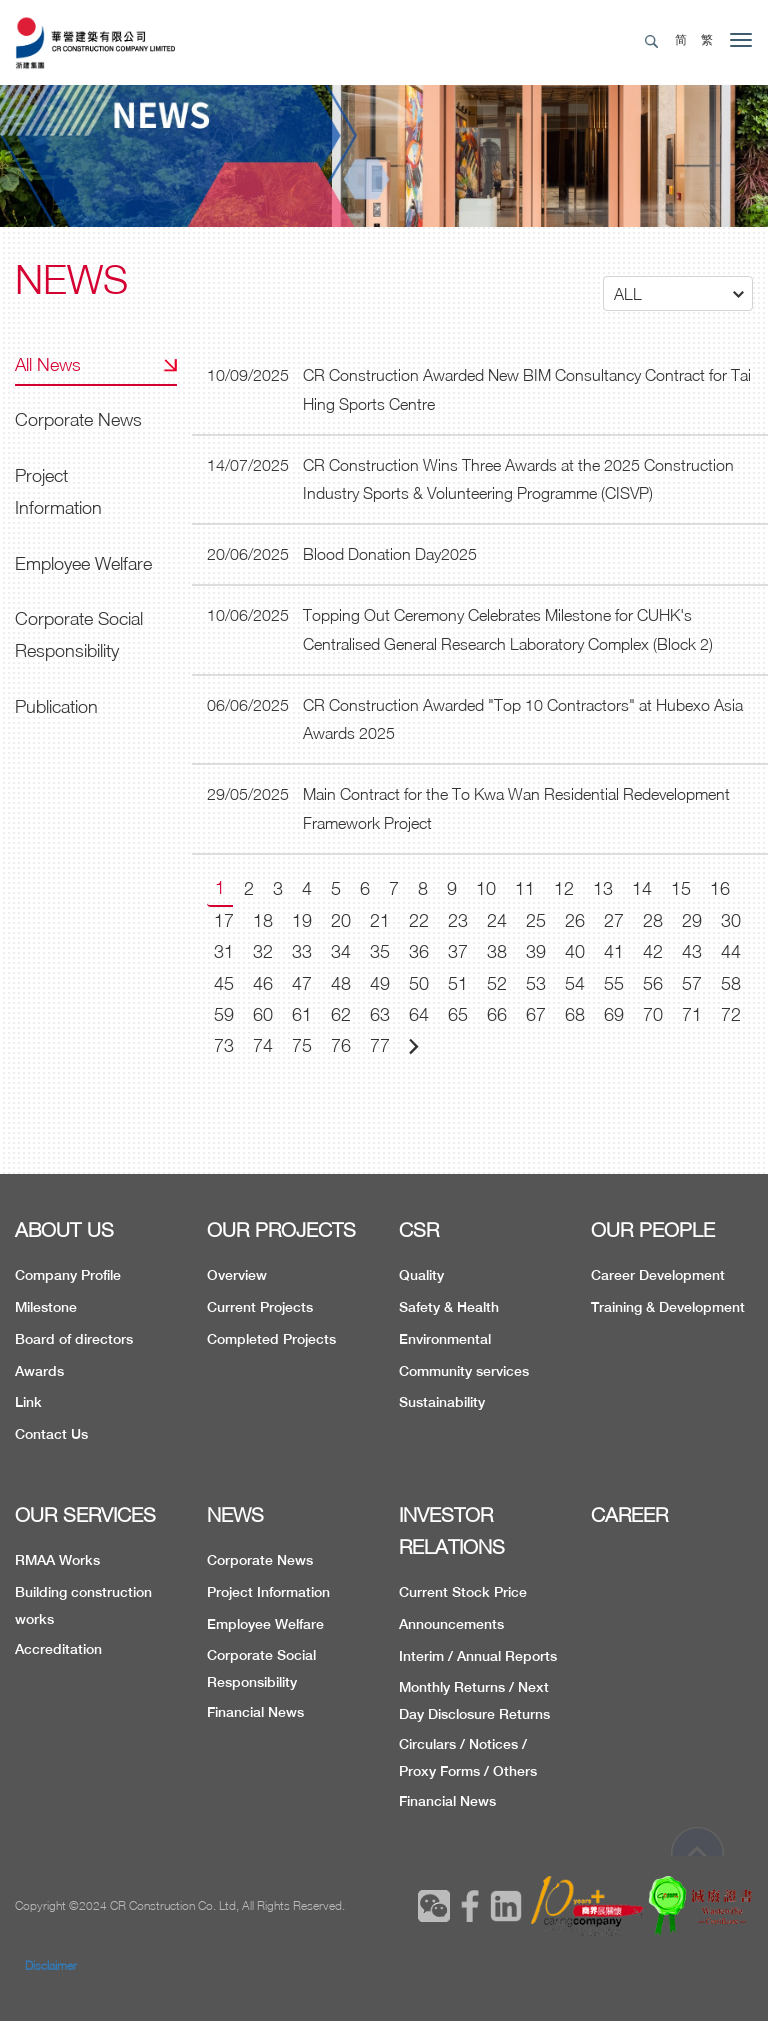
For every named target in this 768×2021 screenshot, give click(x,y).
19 (302, 920)
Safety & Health (449, 1307)
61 (302, 1014)
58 (731, 983)
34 (341, 951)
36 (419, 951)
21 (380, 920)
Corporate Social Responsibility (79, 634)
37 (458, 951)
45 (224, 983)
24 (497, 920)
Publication (56, 706)
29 (692, 920)
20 (341, 920)
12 (564, 888)
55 (614, 983)
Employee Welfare (83, 563)
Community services (464, 1371)
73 (224, 1045)
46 (263, 983)
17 (224, 920)
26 (575, 920)
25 (536, 920)
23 (458, 920)
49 (380, 983)
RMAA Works (57, 1560)
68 (575, 1014)
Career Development (658, 1275)
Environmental (445, 1339)
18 (263, 920)
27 (614, 920)
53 (536, 983)
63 (380, 1014)
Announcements (451, 1624)
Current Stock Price (463, 1592)
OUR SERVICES (85, 1514)
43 (692, 951)
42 (653, 951)
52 (497, 983)
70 (653, 1014)
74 (263, 1045)
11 (525, 888)
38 (497, 951)
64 (419, 1014)
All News (48, 364)
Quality (421, 1275)
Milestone (46, 1307)
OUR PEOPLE (653, 1229)
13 (603, 888)
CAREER (629, 1514)
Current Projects (260, 1307)
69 (614, 1014)
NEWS (235, 1514)
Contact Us (51, 1434)
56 (653, 983)
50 (419, 983)
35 (380, 951)
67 (536, 1014)
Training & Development (668, 1307)
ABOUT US (64, 1229)
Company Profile (68, 1275)
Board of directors (74, 1339)
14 (642, 888)
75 (302, 1045)
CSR (419, 1229)
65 (458, 1014)
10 (486, 888)
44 (731, 951)
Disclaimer (51, 1965)
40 (575, 951)
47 (302, 983)
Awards (39, 1371)
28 (653, 920)
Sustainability (442, 1402)
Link (28, 1402)
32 (263, 951)
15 (681, 888)
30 (731, 920)
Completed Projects (271, 1339)
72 (731, 1014)
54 (575, 983)
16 (720, 888)
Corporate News (78, 419)
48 (341, 983)
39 (536, 951)
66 (497, 1014)
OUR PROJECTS (281, 1229)
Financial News (255, 1712)
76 (341, 1045)
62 (341, 1014)
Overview (237, 1275)
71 (692, 1014)
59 (224, 1014)
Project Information (58, 491)
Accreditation (58, 1649)
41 (614, 951)
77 (380, 1045)
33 (302, 951)
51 (458, 983)
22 (419, 920)
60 (263, 1014)
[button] (678, 293)
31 (224, 951)
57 (692, 983)
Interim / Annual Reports (478, 1656)
